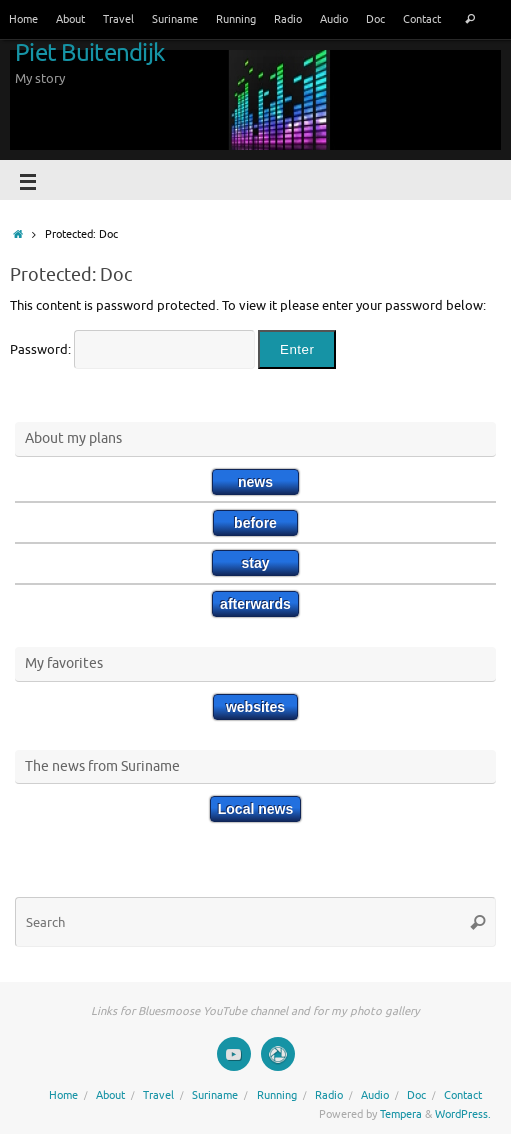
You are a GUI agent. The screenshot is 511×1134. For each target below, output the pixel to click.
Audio (334, 19)
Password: (132, 350)
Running (236, 19)
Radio (288, 19)
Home (23, 19)
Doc (375, 19)
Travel (118, 19)
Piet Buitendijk (90, 53)
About (70, 19)
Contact (422, 19)
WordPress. (463, 1114)
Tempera (401, 1114)
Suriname (175, 19)
